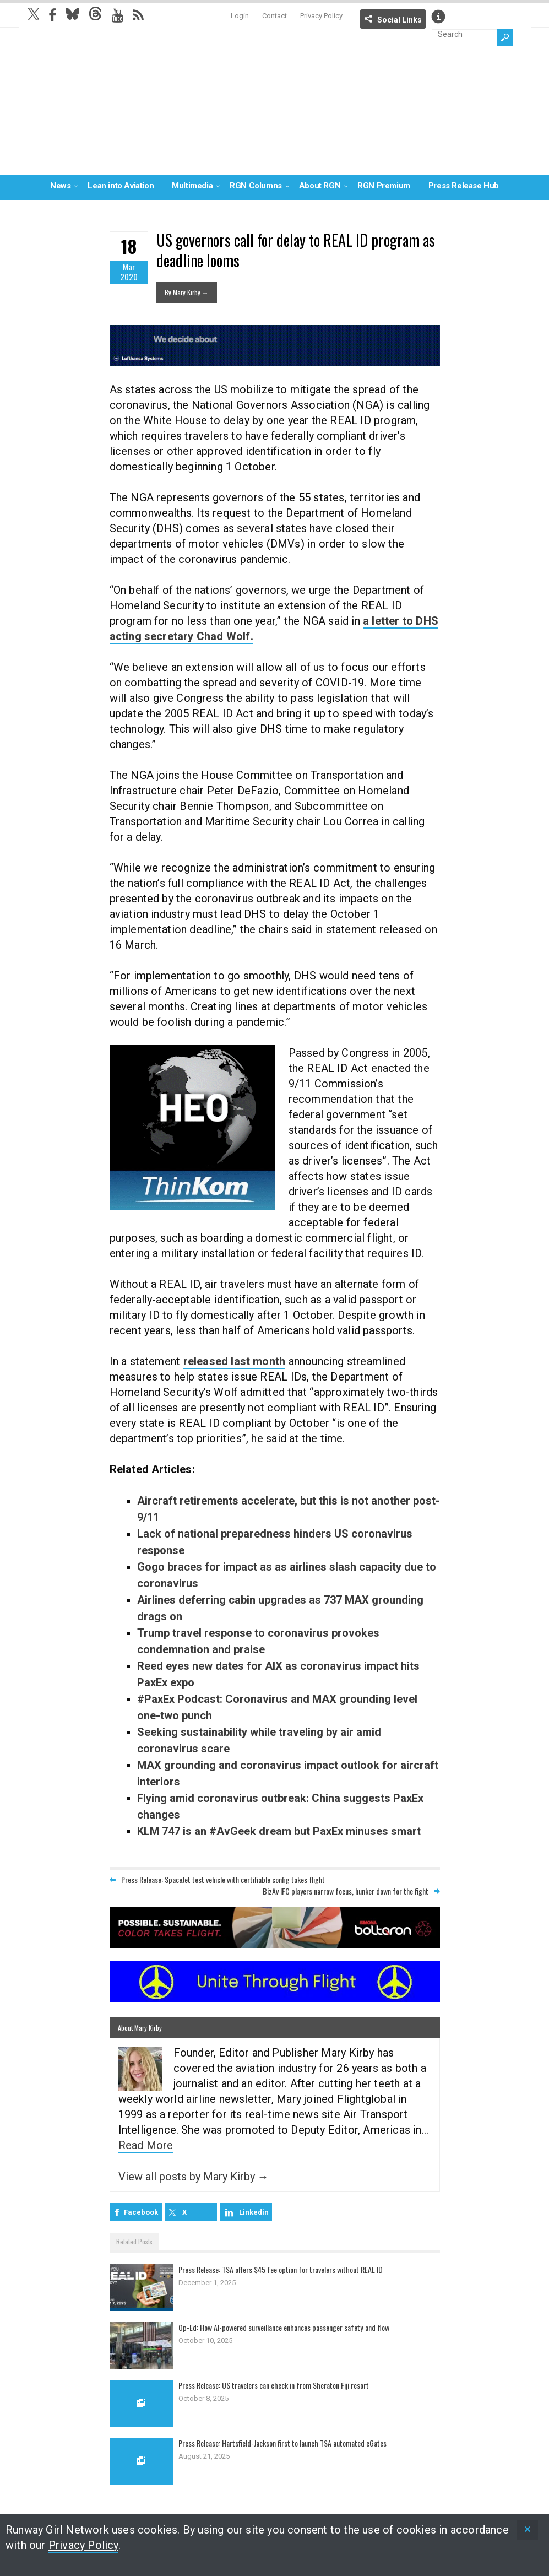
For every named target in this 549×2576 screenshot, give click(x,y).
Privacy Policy (321, 16)
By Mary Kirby (187, 292)
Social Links (399, 19)
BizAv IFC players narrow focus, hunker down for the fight (345, 1891)
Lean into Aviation (121, 186)
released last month (234, 1361)
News (60, 186)
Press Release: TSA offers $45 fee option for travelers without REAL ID (290, 2269)
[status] (527, 2530)
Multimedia (192, 186)
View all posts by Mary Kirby (193, 2176)
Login (240, 16)
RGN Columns (256, 186)
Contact (274, 16)
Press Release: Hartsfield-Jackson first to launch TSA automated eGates (293, 2443)
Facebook (141, 2212)
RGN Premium (383, 186)
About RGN (319, 186)
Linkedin (254, 2212)
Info (438, 16)
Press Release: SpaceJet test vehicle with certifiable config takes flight (223, 1879)
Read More (145, 2145)
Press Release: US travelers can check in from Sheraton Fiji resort (283, 2385)
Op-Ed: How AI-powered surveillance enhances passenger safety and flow (293, 2327)
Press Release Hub (463, 186)
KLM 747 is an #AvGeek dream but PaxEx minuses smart (279, 1831)
